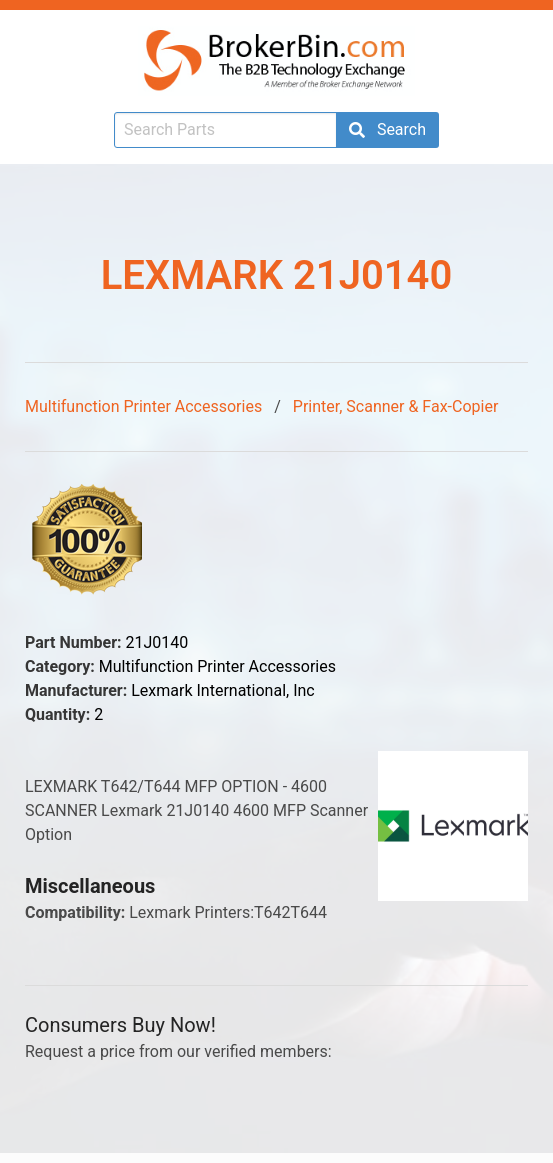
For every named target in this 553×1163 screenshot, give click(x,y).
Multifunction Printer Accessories (143, 406)
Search (387, 129)
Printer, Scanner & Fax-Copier (396, 406)
